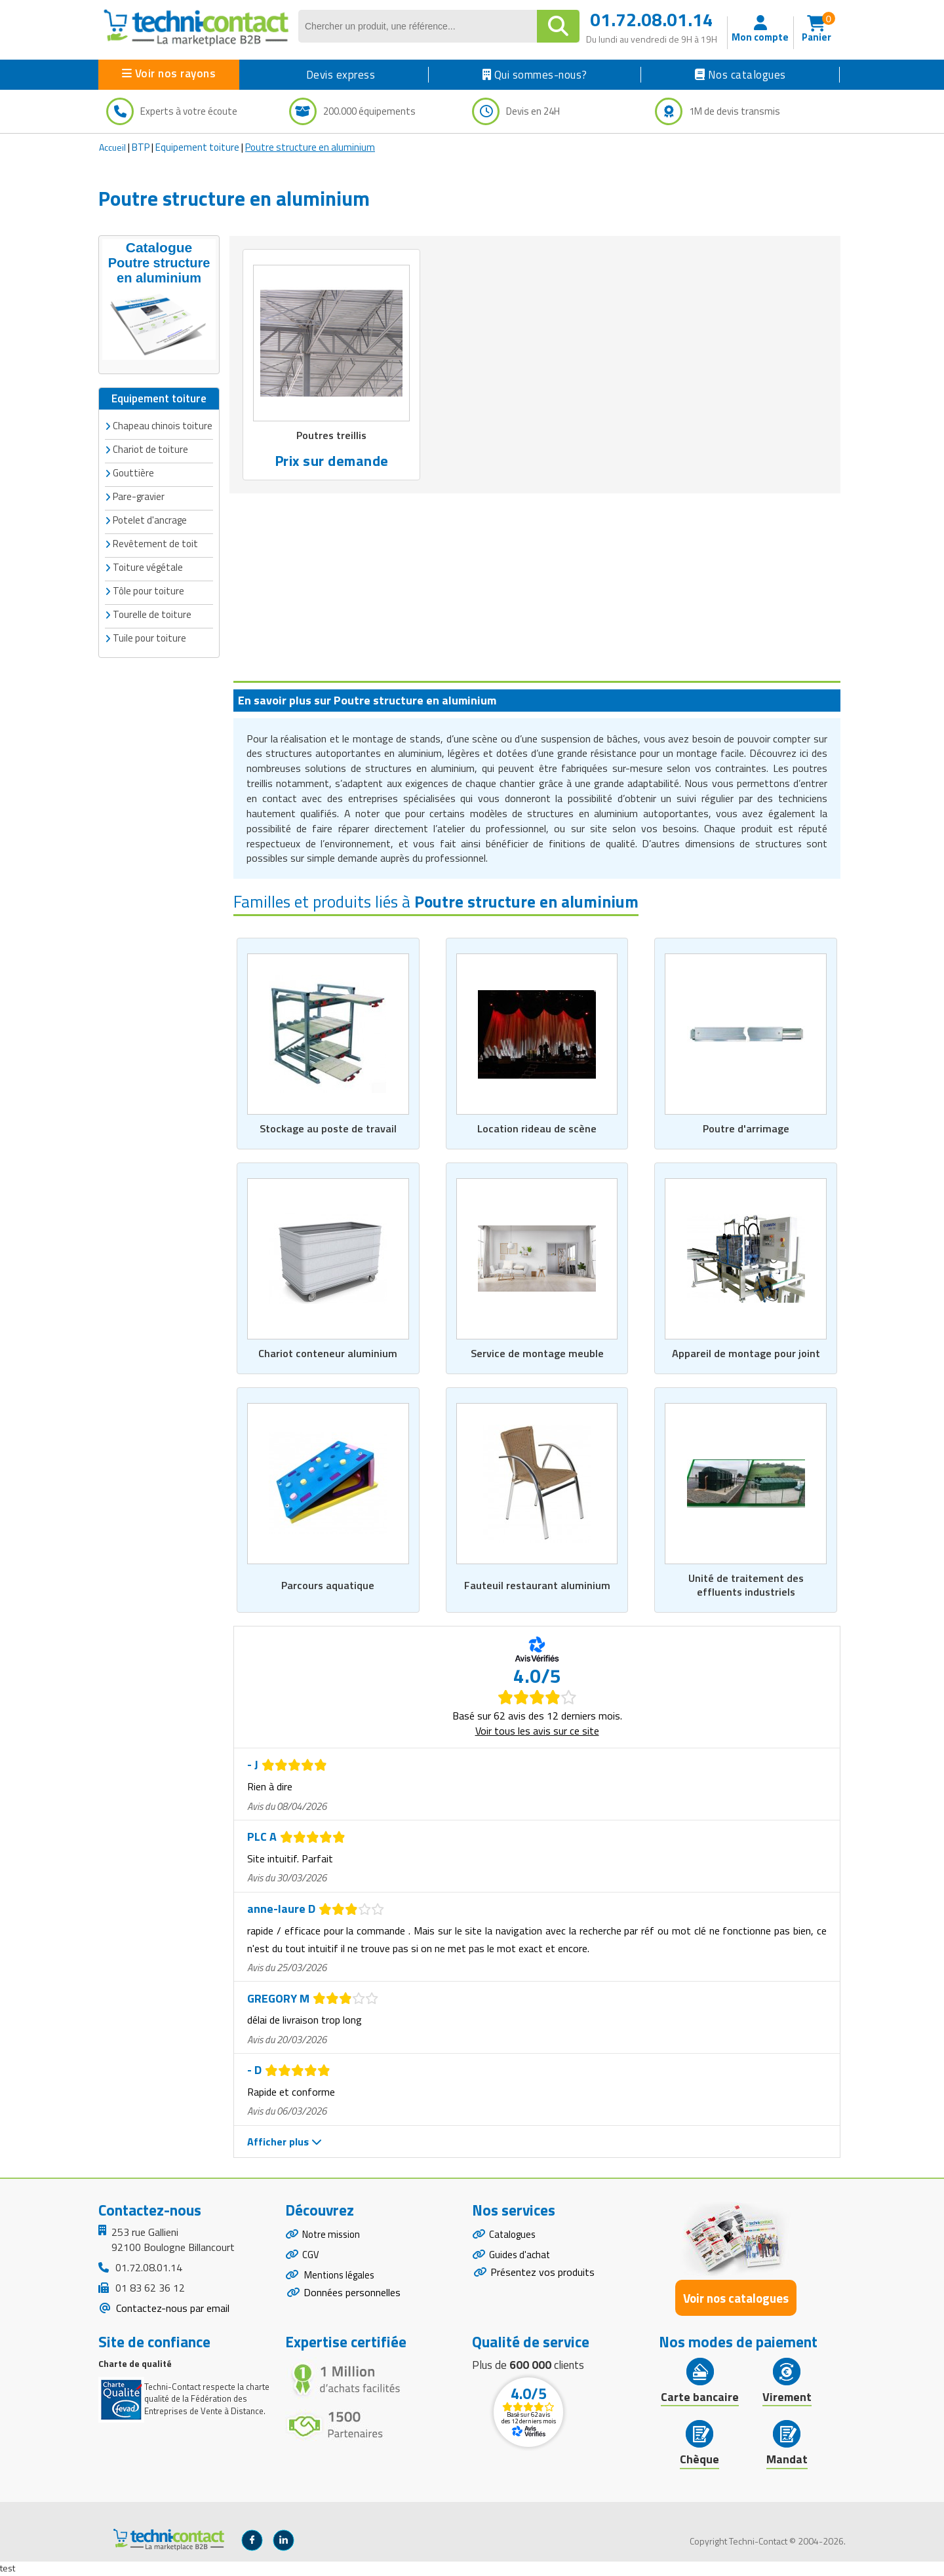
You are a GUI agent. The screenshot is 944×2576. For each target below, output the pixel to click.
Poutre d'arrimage (746, 1127)
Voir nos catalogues (736, 2299)
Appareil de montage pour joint (746, 1352)
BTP (140, 147)
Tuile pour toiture (149, 636)
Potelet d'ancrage (150, 518)
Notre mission (333, 2236)
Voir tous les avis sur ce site (537, 1731)
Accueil (112, 147)
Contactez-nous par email (171, 2308)
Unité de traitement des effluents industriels (746, 1585)
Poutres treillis (331, 435)
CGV (311, 2259)
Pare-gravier (139, 495)
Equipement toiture (197, 147)
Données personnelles (352, 2300)
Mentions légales (341, 2282)
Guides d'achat (521, 2259)
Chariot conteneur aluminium (328, 1352)
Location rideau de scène (537, 1127)
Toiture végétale (148, 565)
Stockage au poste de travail (328, 1127)
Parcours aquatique (328, 1585)
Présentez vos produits (542, 2278)
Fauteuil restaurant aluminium (536, 1585)
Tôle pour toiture (148, 589)
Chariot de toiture (150, 447)
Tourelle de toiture (152, 613)
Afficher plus (284, 2142)
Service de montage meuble (537, 1352)
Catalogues (514, 2236)
